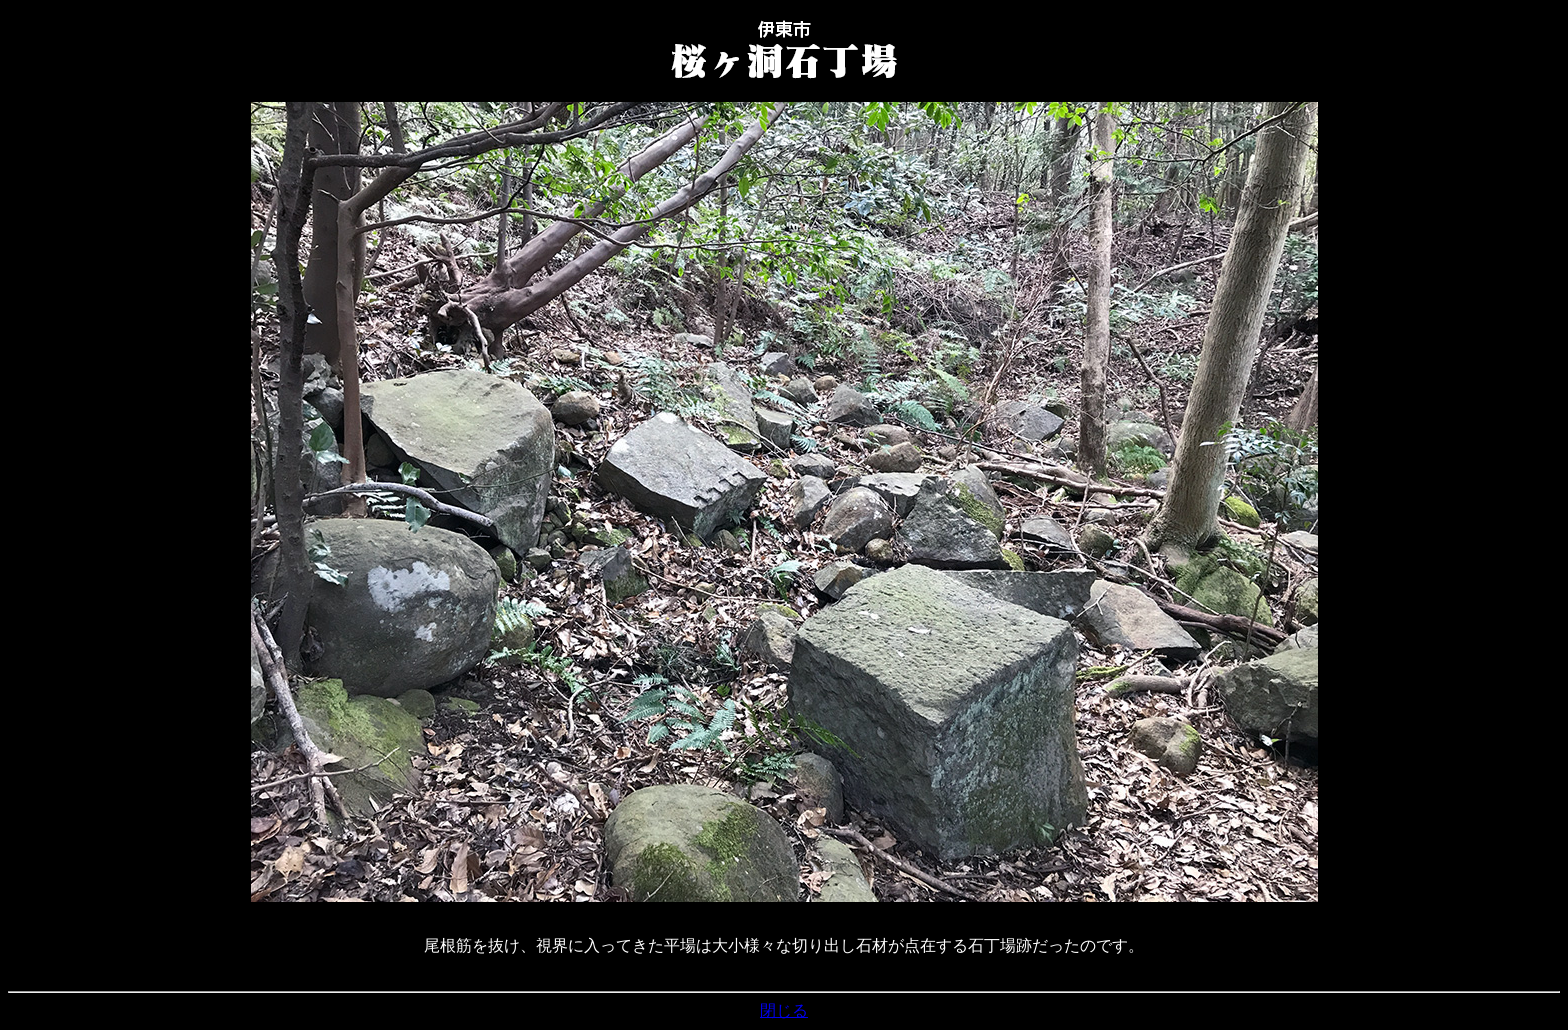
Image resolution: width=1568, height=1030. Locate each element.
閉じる (784, 1010)
